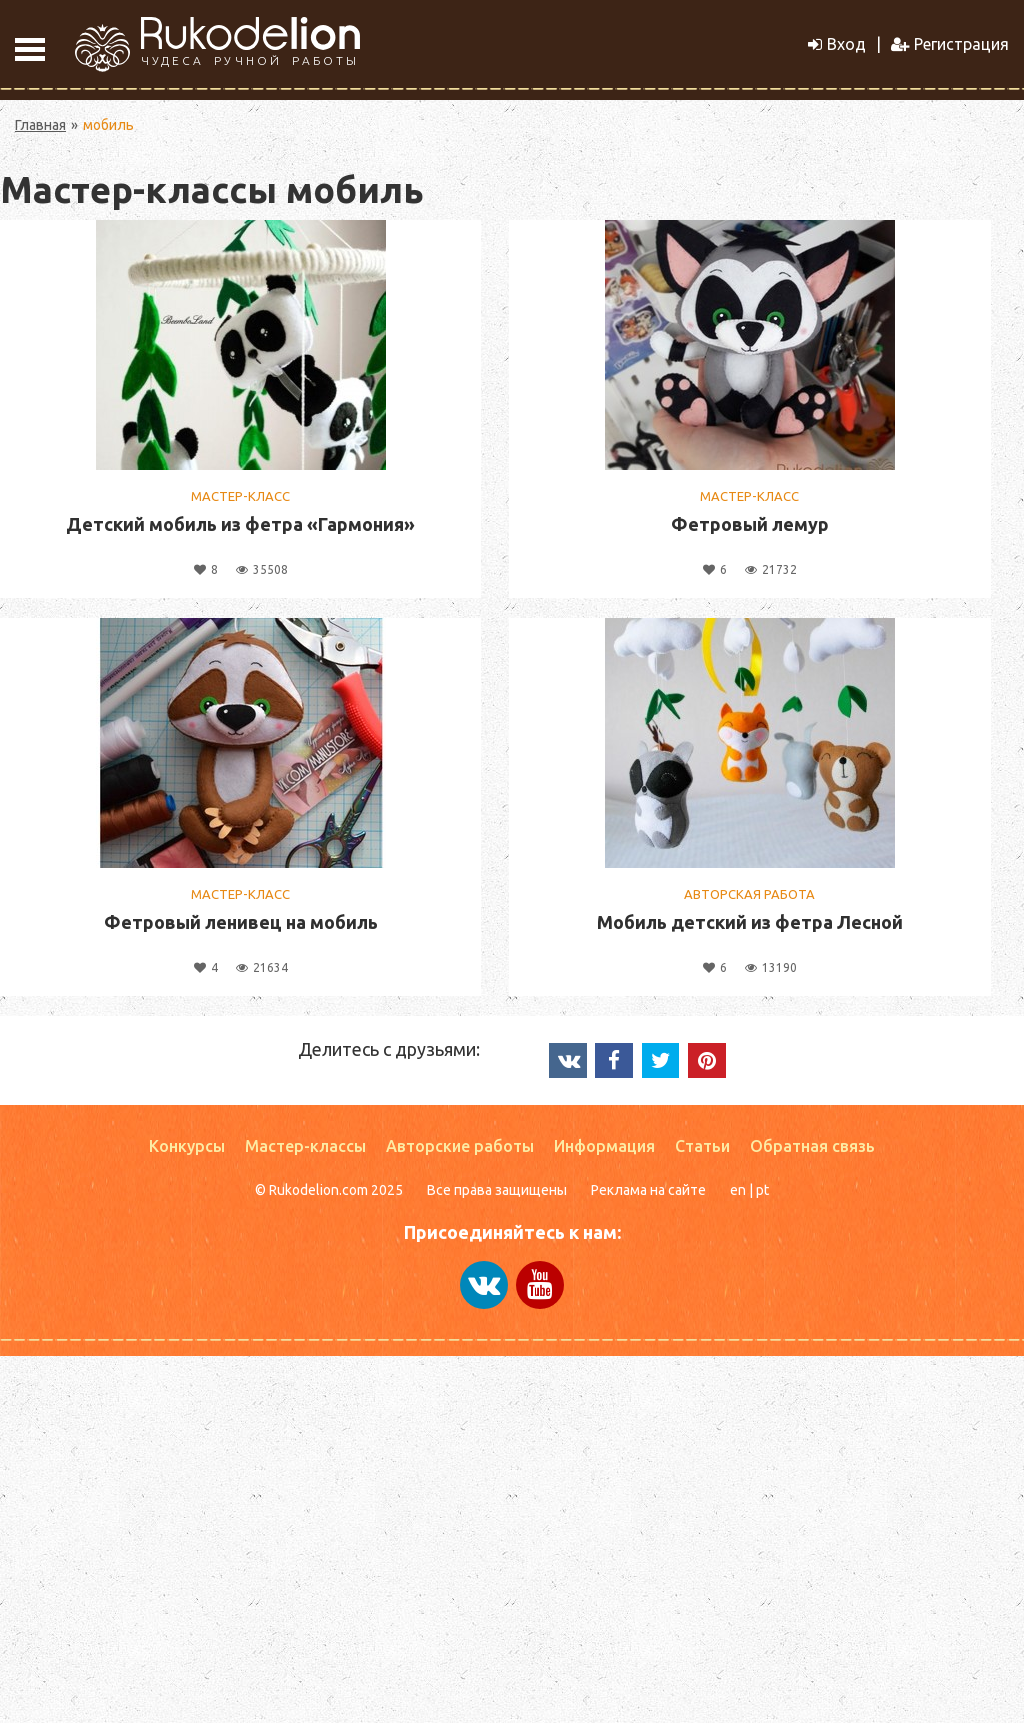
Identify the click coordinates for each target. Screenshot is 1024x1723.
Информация (604, 1146)
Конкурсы (187, 1146)
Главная (40, 125)
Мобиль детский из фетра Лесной (750, 922)
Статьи (702, 1146)
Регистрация (950, 44)
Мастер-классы (305, 1146)
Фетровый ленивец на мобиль (241, 922)
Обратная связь (812, 1146)
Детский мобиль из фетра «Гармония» (240, 524)
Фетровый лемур (750, 524)
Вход (837, 44)
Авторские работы (460, 1146)
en (738, 1190)
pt (762, 1190)
